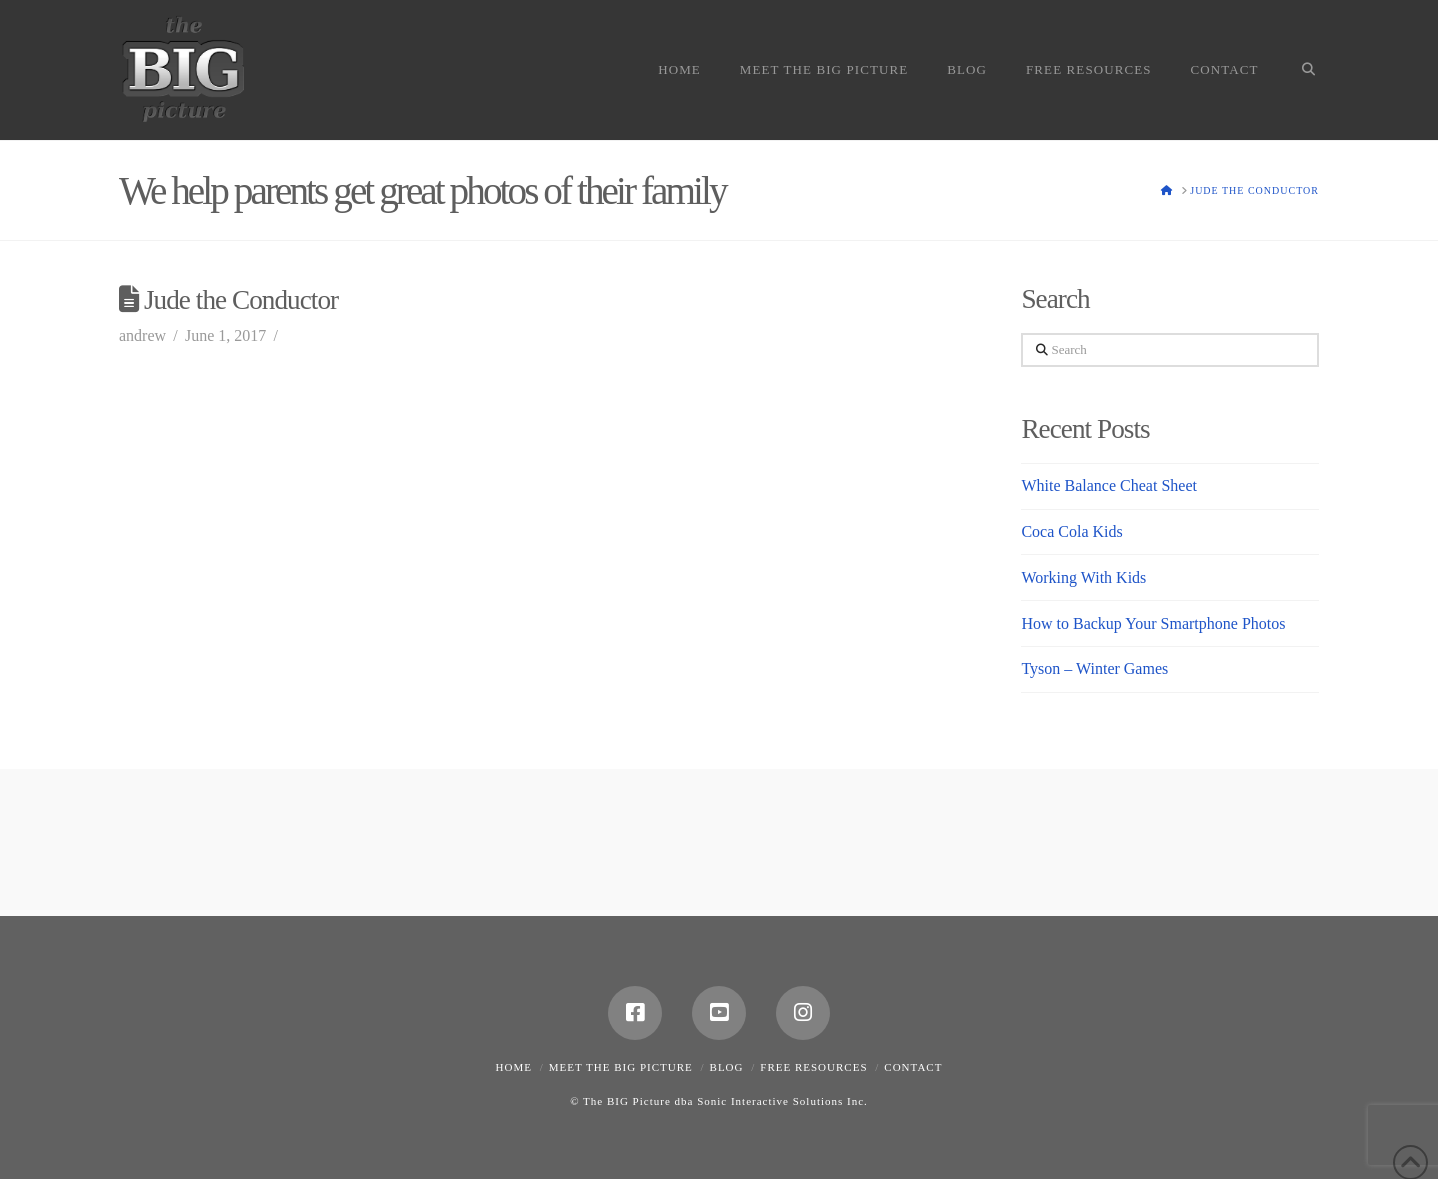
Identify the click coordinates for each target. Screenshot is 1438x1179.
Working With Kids (1083, 577)
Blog (727, 1067)
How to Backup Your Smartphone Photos (1153, 623)
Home (514, 1067)
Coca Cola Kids (1071, 531)
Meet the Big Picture (621, 1067)
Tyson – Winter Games (1094, 668)
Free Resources (813, 1067)
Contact (913, 1067)
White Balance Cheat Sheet (1108, 485)
